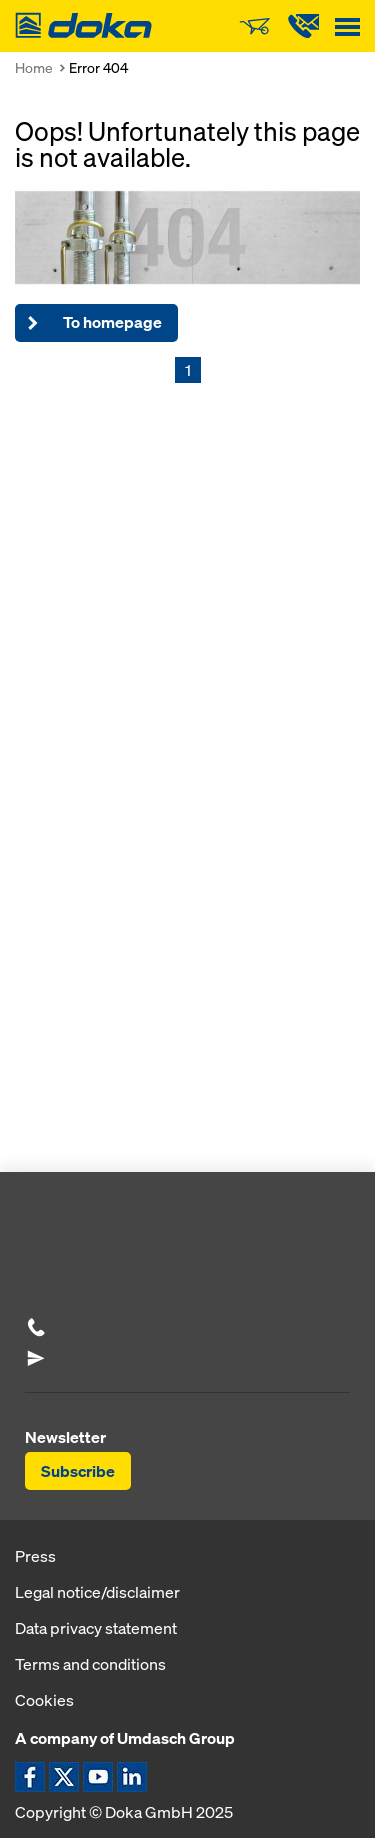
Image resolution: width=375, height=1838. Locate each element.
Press (35, 1556)
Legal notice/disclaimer (97, 1592)
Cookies (44, 1700)
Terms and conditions (90, 1664)
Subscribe (78, 1471)
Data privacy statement (96, 1628)
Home (34, 67)
